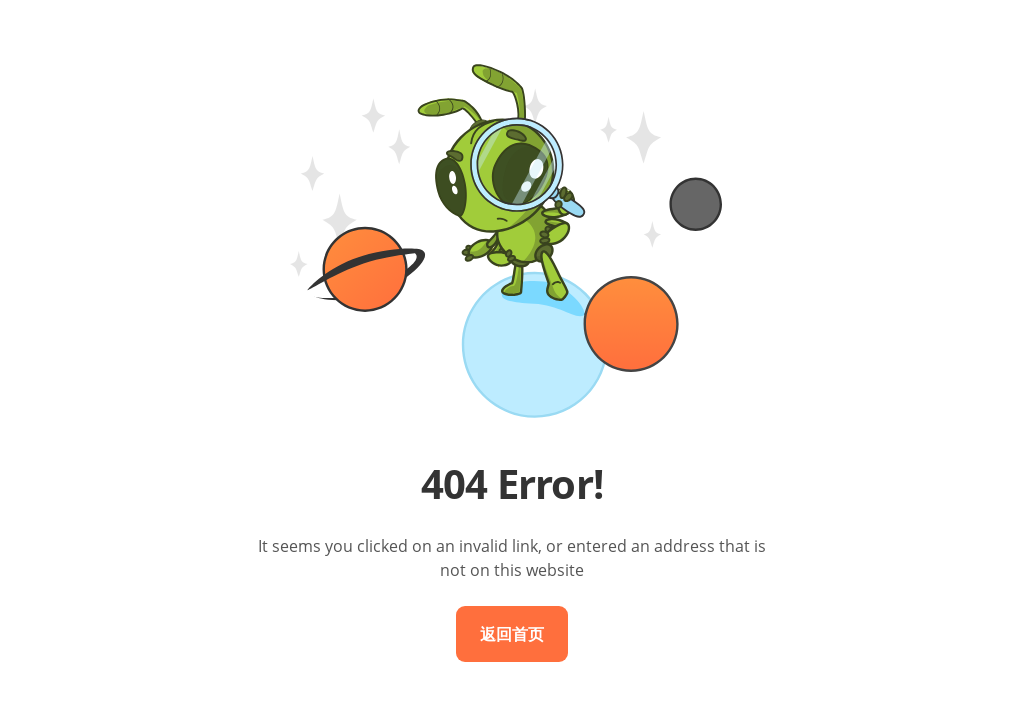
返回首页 (512, 634)
